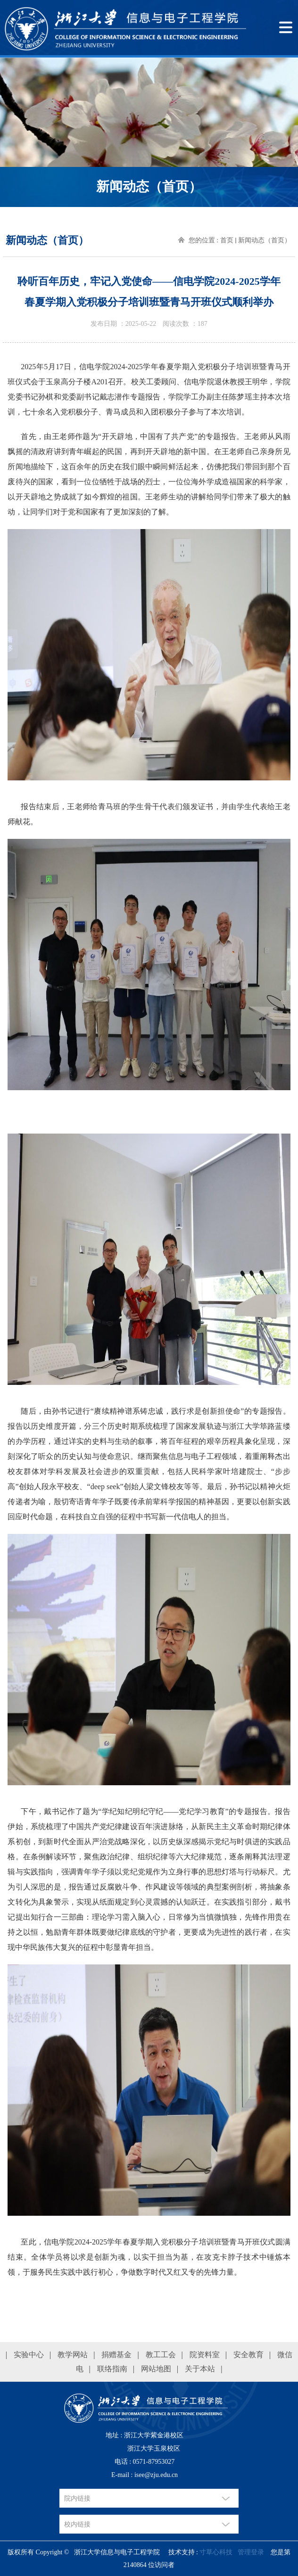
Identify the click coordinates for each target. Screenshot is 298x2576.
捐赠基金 (116, 2355)
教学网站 (73, 2355)
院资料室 (205, 2355)
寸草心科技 (215, 2552)
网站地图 (156, 2369)
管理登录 (251, 2552)
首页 (226, 240)
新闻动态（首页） (264, 240)
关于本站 (200, 2369)
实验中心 (29, 2355)
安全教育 (248, 2355)
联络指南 (112, 2369)
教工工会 (161, 2355)
